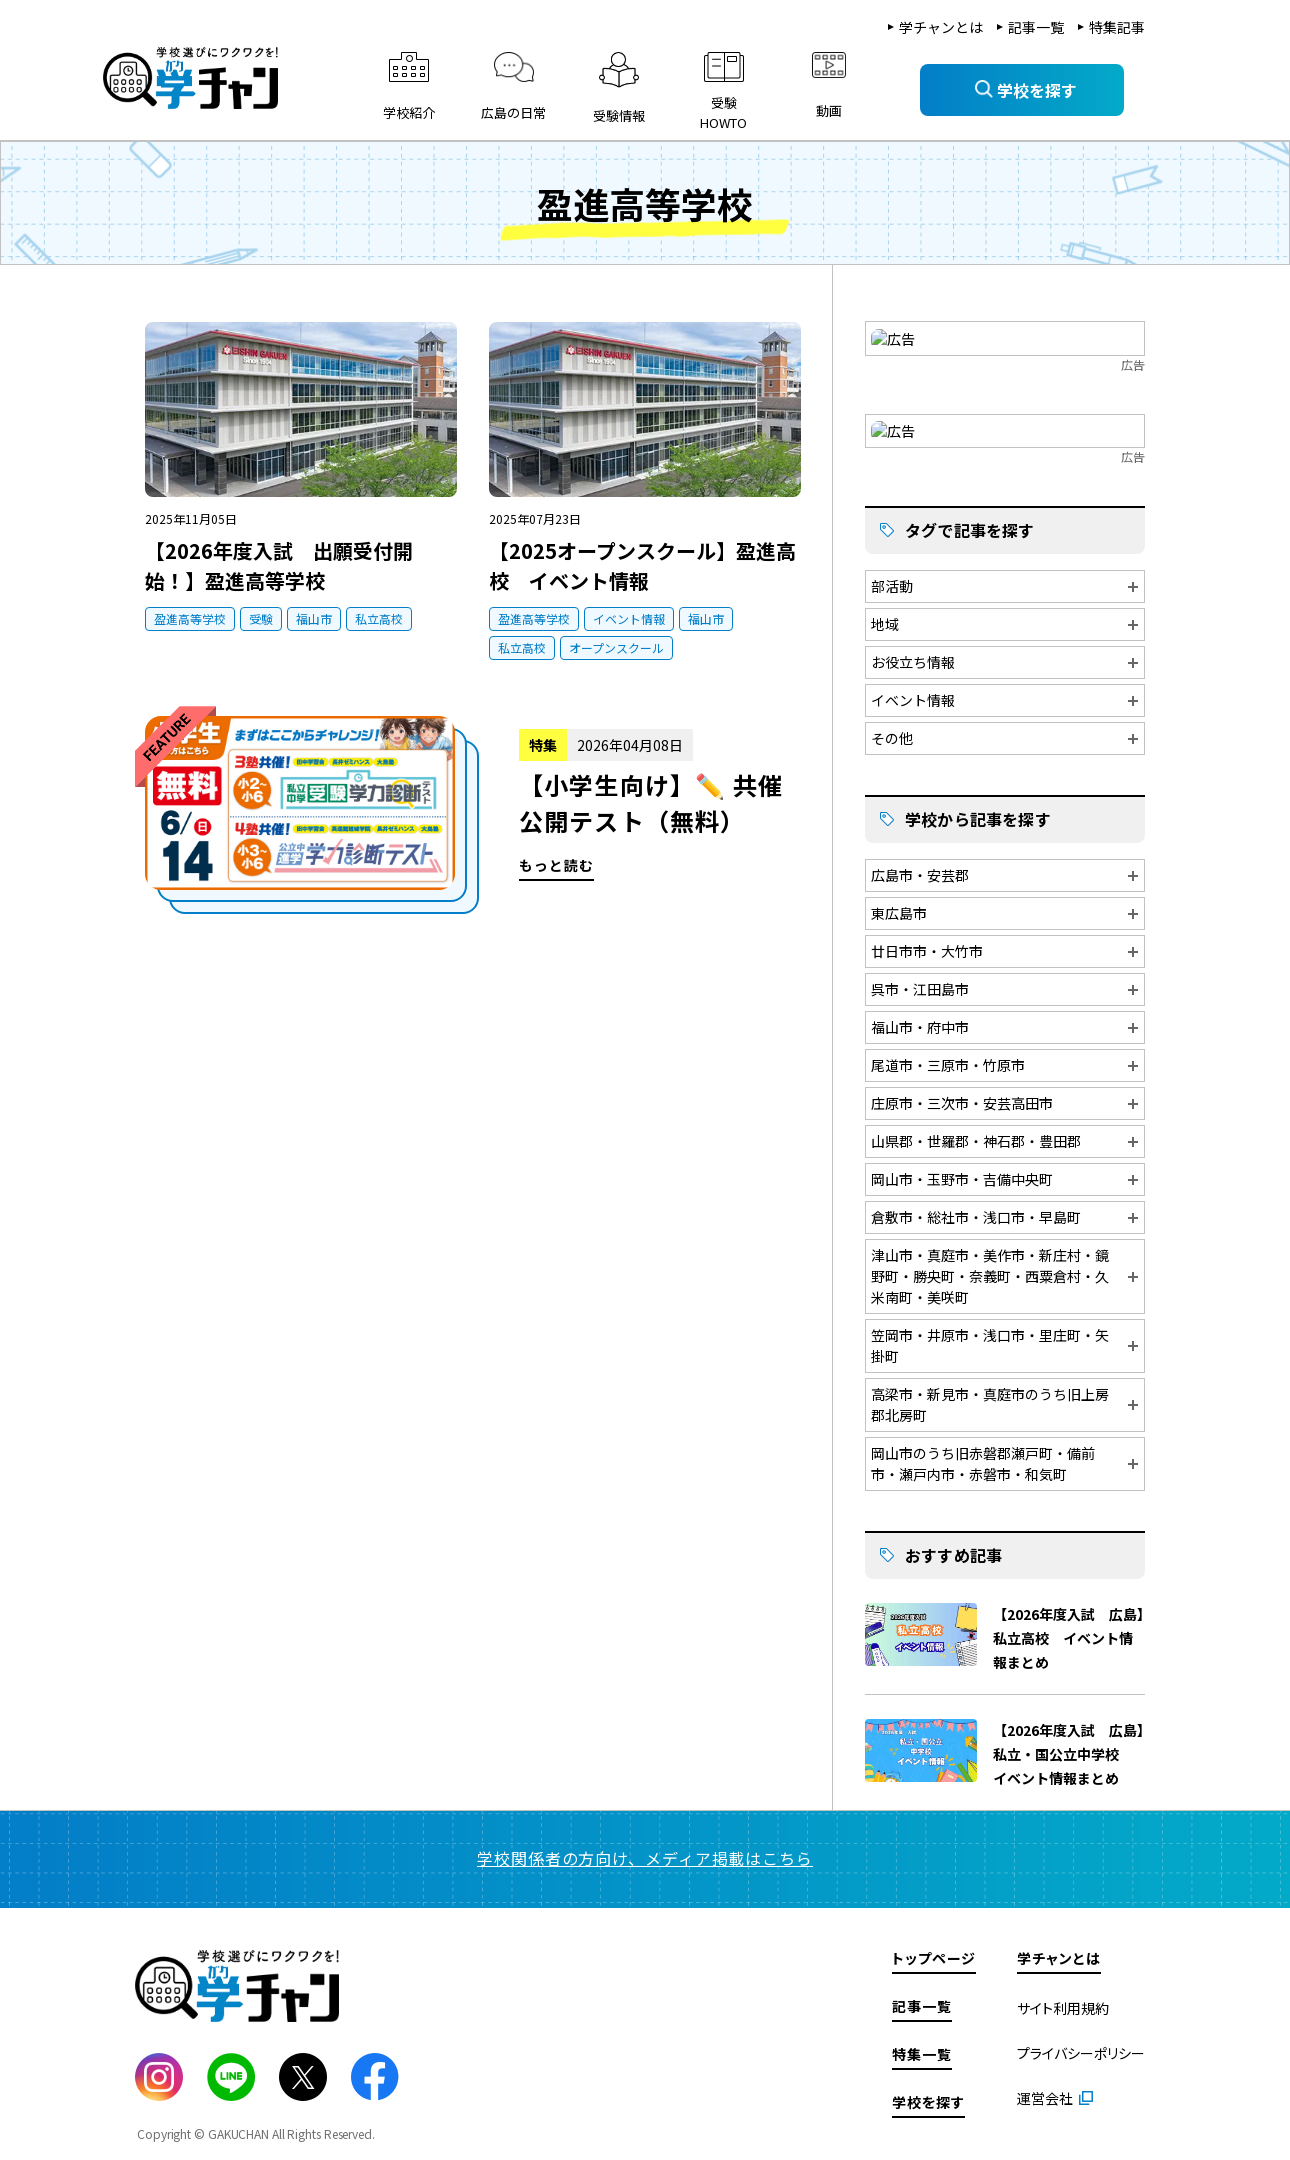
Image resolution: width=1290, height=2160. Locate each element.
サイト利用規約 (1063, 2005)
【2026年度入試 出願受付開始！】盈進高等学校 (279, 565)
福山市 (314, 618)
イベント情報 (629, 618)
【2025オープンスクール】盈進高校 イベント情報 (642, 565)
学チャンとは (941, 27)
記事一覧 (1036, 27)
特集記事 (1117, 27)
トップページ (934, 1955)
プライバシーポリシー (1081, 2050)
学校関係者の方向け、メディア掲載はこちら (645, 1855)
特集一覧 (922, 2051)
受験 (261, 618)
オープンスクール (616, 647)
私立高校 (379, 618)
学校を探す (928, 2099)
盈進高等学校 (190, 618)
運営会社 (1045, 2095)
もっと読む (473, 815)
